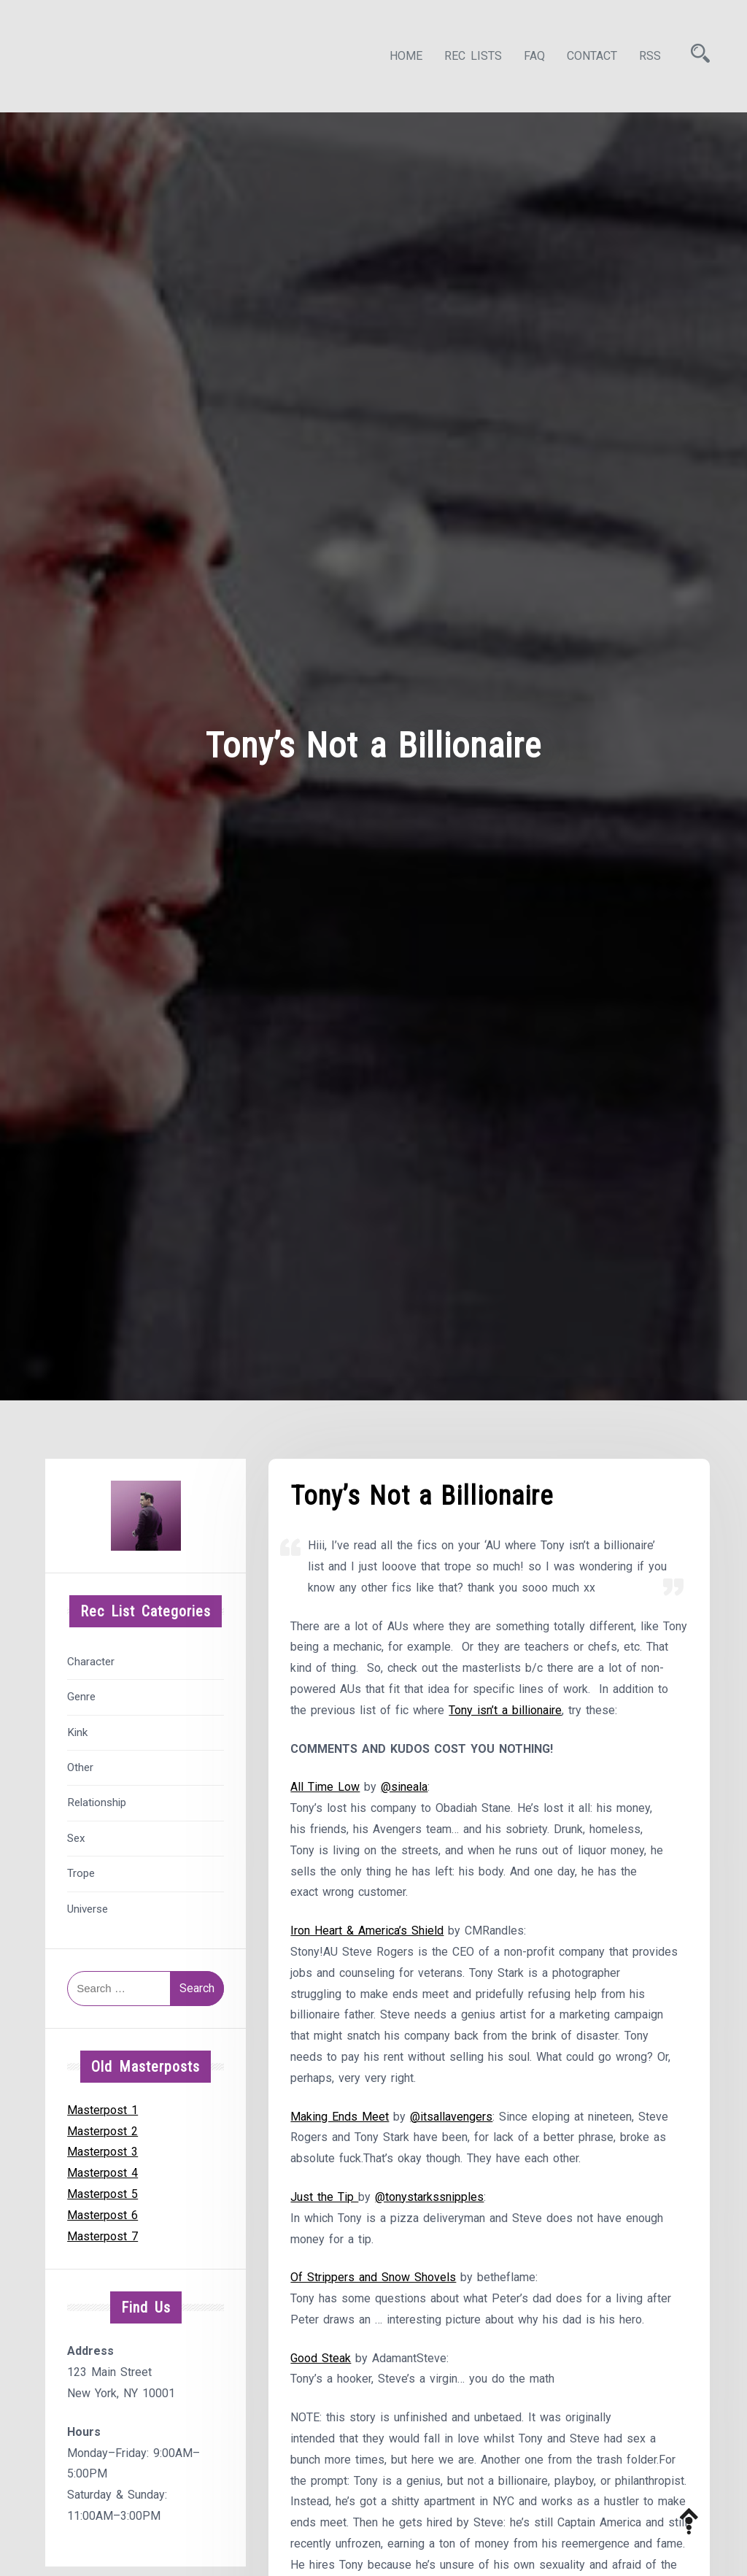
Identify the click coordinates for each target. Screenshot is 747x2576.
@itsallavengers (451, 2117)
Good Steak (320, 2358)
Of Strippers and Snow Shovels (373, 2277)
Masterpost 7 (102, 2236)
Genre (81, 1696)
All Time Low (325, 1787)
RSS (650, 56)
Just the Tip (324, 2197)
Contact (592, 56)
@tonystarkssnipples (429, 2197)
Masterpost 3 (102, 2152)
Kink (77, 1732)
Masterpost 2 (102, 2131)
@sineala (404, 1787)
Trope (81, 1873)
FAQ (534, 56)
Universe (87, 1909)
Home (406, 56)
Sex (76, 1838)
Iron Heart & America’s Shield (367, 1930)
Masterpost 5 (102, 2194)
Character (91, 1661)
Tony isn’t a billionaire (505, 1710)
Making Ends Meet (339, 2117)
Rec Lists (473, 56)
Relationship (96, 1802)
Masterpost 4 (102, 2173)
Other (80, 1767)
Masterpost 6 (102, 2215)
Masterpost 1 (102, 2110)
